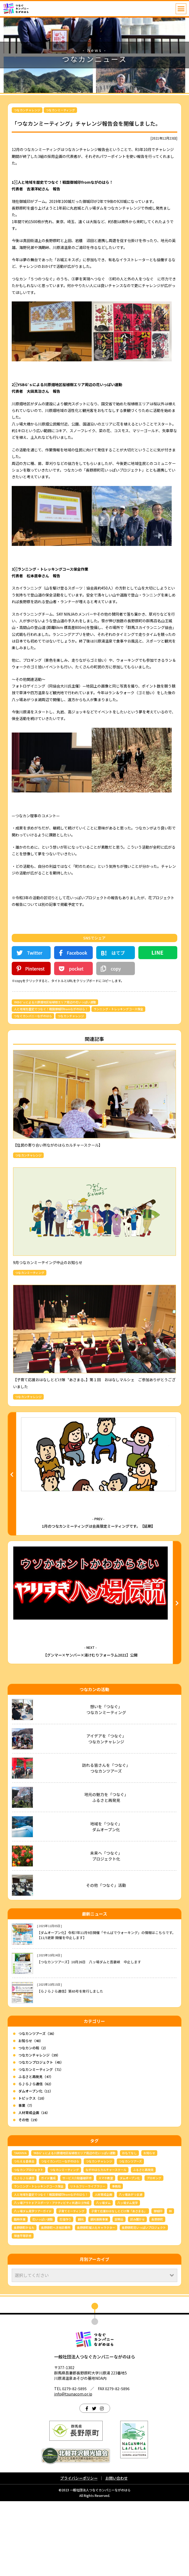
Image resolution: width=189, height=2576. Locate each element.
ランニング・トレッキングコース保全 (118, 1009)
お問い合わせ (116, 2552)
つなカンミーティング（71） (40, 2144)
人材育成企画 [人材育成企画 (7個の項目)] (103, 2269)
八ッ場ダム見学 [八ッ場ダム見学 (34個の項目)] (127, 2277)
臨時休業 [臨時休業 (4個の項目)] (20, 2294)
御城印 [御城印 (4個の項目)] (158, 2286)
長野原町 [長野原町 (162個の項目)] (157, 2294)
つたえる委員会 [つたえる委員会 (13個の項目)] (24, 2236)
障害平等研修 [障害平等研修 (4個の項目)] (22, 2310)
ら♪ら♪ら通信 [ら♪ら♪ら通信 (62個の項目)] (24, 2253)
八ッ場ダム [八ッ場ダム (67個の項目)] (103, 2277)
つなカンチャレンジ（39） (39, 2129)
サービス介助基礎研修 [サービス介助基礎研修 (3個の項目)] (77, 2253)
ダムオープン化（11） (35, 2165)
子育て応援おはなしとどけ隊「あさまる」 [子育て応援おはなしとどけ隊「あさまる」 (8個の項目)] (119, 2286)
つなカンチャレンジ (27, 110)
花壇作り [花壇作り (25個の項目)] (65, 2294)
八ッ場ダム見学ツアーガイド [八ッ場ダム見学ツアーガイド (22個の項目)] (33, 2286)
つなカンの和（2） (33, 2122)
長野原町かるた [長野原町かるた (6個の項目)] (24, 2302)
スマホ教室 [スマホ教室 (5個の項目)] (105, 2253)
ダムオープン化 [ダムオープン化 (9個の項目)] (130, 2253)
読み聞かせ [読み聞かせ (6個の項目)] (137, 2294)
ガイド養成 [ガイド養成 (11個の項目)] (48, 2253)
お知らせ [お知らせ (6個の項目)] (149, 2228)
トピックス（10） (32, 2173)
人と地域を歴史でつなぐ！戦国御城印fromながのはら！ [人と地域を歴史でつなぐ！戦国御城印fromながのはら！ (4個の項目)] (51, 2269)
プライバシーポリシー (79, 2552)
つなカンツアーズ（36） (37, 2108)
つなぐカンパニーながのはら (33, 1016)
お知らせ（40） (30, 2115)
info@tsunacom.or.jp (73, 2468)
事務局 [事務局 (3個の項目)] (116, 2261)
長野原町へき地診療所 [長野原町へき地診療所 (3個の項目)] (55, 2302)
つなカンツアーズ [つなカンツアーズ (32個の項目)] (130, 2236)
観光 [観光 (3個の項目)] (81, 2294)
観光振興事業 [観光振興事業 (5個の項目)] (99, 2294)
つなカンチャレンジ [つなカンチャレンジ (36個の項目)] (99, 2236)
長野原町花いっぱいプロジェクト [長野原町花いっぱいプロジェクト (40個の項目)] (144, 2302)
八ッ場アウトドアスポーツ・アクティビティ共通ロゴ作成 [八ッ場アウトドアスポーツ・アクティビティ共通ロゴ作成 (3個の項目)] (51, 2277)
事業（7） (26, 2180)
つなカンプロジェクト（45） (41, 2137)
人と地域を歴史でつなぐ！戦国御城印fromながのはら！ (51, 1009)
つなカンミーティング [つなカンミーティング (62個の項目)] (64, 2244)
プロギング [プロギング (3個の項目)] (154, 2253)
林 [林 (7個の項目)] (170, 2286)
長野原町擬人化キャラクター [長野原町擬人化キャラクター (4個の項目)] (96, 2302)
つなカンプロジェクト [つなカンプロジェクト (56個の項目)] (28, 2244)
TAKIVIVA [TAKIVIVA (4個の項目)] (20, 2228)
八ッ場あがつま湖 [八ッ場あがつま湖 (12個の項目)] (130, 2269)
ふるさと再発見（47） (35, 2151)
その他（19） (28, 2194)
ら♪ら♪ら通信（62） (35, 2158)
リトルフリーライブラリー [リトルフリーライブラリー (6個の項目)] (87, 2261)
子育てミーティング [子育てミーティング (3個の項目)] (71, 2286)
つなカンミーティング (60, 110)
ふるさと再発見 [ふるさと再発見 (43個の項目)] (143, 2244)
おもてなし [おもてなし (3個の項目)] (129, 2228)
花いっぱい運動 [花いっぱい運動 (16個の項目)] (42, 2294)
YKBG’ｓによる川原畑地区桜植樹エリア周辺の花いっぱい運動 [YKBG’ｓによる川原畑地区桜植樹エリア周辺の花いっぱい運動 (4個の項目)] (74, 2228)
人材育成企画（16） (34, 2187)
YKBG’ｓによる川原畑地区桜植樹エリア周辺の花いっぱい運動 (55, 1002)
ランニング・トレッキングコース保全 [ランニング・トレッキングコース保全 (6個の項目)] (38, 2261)
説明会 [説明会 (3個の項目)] (119, 2294)
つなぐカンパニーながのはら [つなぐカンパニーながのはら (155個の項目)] (60, 2236)
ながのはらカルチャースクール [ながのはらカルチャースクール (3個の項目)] (106, 2244)
